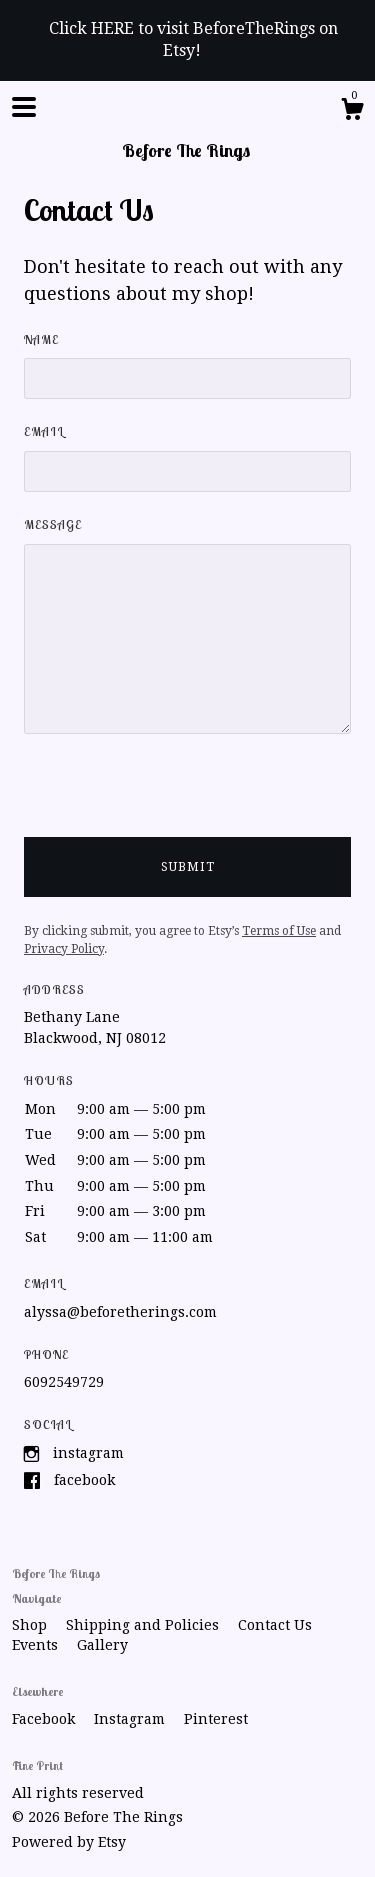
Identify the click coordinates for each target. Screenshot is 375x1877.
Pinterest (216, 1719)
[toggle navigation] (24, 107)
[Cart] (352, 112)
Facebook (84, 1480)
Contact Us (275, 1625)
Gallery (102, 1645)
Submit (188, 867)
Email (44, 431)
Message (53, 524)
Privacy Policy (64, 949)
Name (41, 339)
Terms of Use (279, 931)
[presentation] (176, 798)
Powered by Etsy (69, 1842)
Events (37, 1645)
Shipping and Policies (144, 1625)
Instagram (88, 1453)
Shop (31, 1625)
